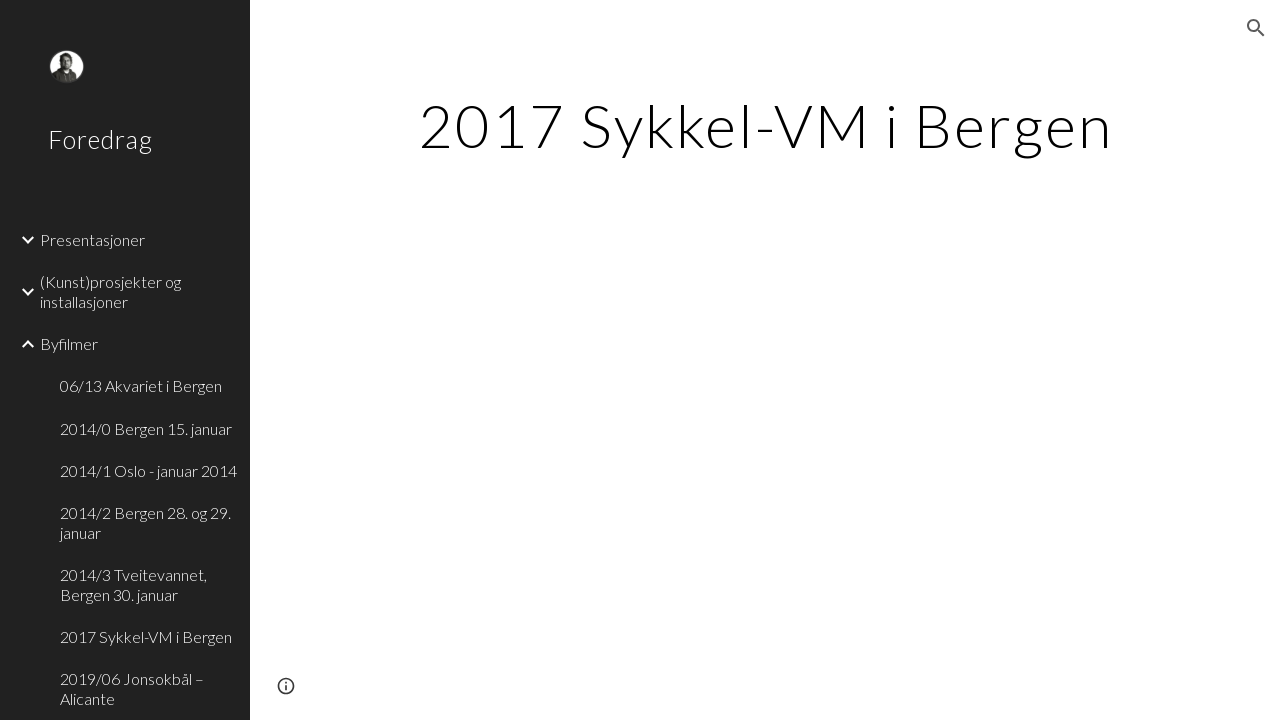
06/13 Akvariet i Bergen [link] (141, 385)
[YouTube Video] (609, 418)
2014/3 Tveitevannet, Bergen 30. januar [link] (133, 584)
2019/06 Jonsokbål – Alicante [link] (132, 688)
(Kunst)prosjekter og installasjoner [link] (110, 291)
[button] (1256, 28)
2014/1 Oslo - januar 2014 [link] (148, 470)
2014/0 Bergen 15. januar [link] (146, 428)
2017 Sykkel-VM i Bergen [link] (146, 636)
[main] (765, 125)
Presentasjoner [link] (92, 239)
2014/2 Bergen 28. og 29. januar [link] (145, 522)
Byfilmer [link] (69, 343)
